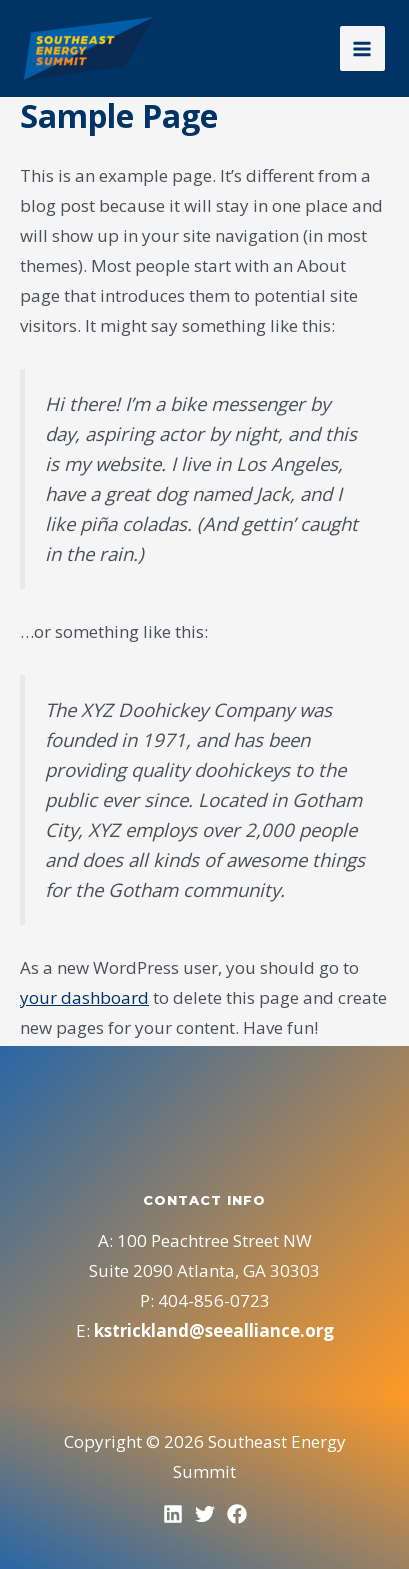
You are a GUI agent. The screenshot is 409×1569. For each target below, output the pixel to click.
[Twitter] (205, 1514)
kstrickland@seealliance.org (214, 1330)
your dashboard (84, 997)
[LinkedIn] (173, 1514)
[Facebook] (237, 1514)
